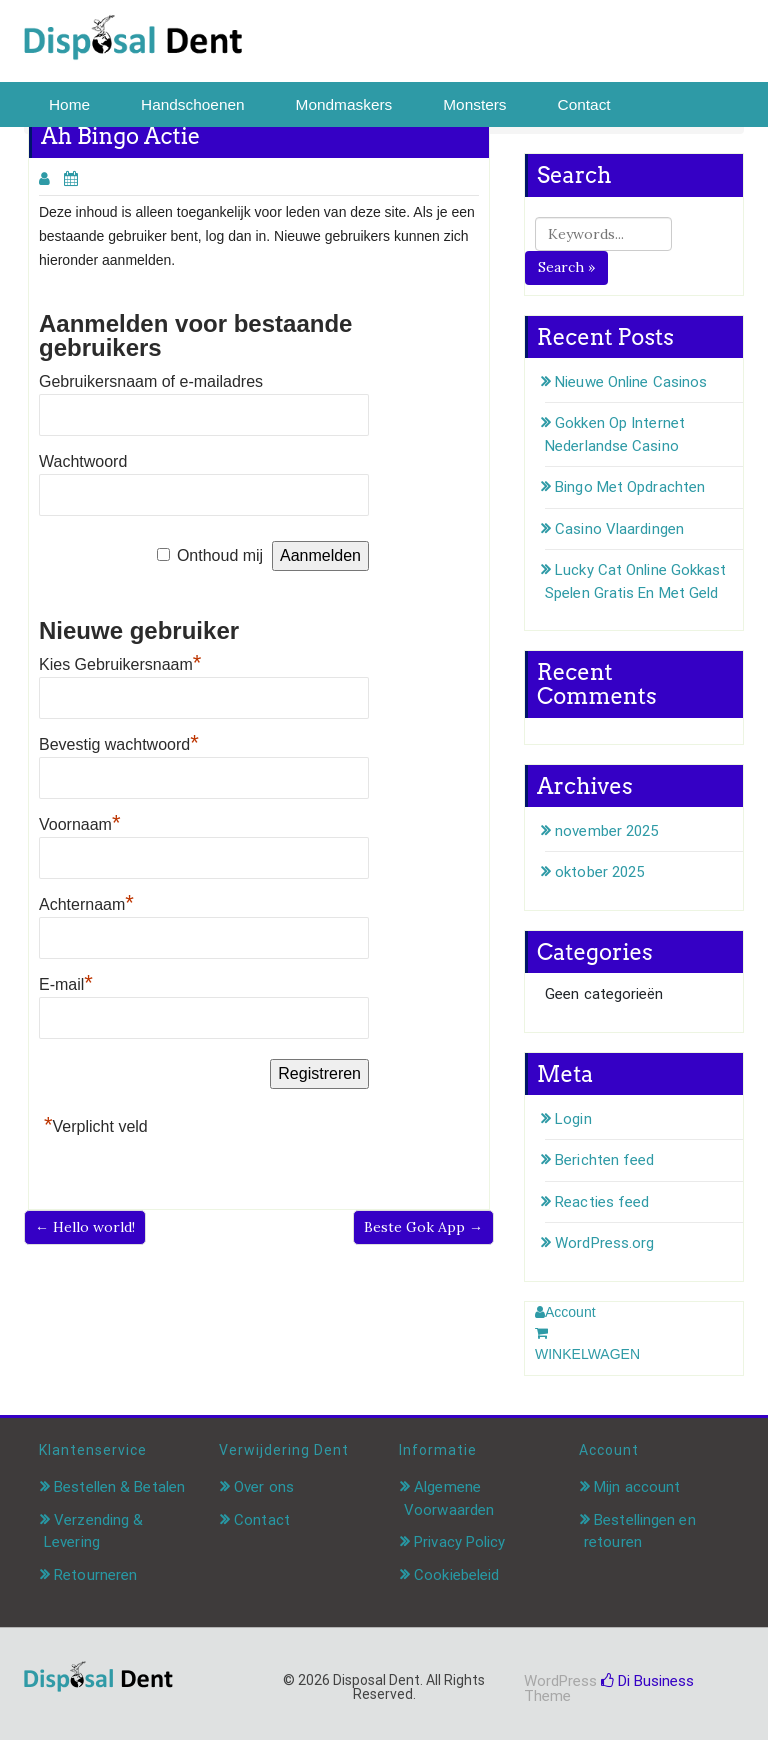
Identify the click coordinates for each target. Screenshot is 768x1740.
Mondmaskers (344, 104)
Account (565, 1312)
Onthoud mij (220, 555)
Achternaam (86, 904)
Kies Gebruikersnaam (120, 664)
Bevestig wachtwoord (119, 744)
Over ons (264, 1487)
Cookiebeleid (456, 1575)
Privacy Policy (459, 1542)
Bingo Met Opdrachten (630, 487)
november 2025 (606, 831)
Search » (566, 267)
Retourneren (95, 1575)
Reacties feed (602, 1202)
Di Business (647, 1681)
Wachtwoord (83, 461)
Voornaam (80, 824)
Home (69, 104)
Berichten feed (604, 1160)
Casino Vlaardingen (619, 529)
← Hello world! (85, 1227)
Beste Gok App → (423, 1227)
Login (573, 1119)
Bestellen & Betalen (119, 1487)
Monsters (474, 104)
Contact (584, 104)
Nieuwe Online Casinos (631, 382)
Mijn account (637, 1487)
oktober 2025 (599, 872)
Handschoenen (193, 104)
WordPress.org (604, 1243)
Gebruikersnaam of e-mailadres (151, 381)
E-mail (66, 984)
